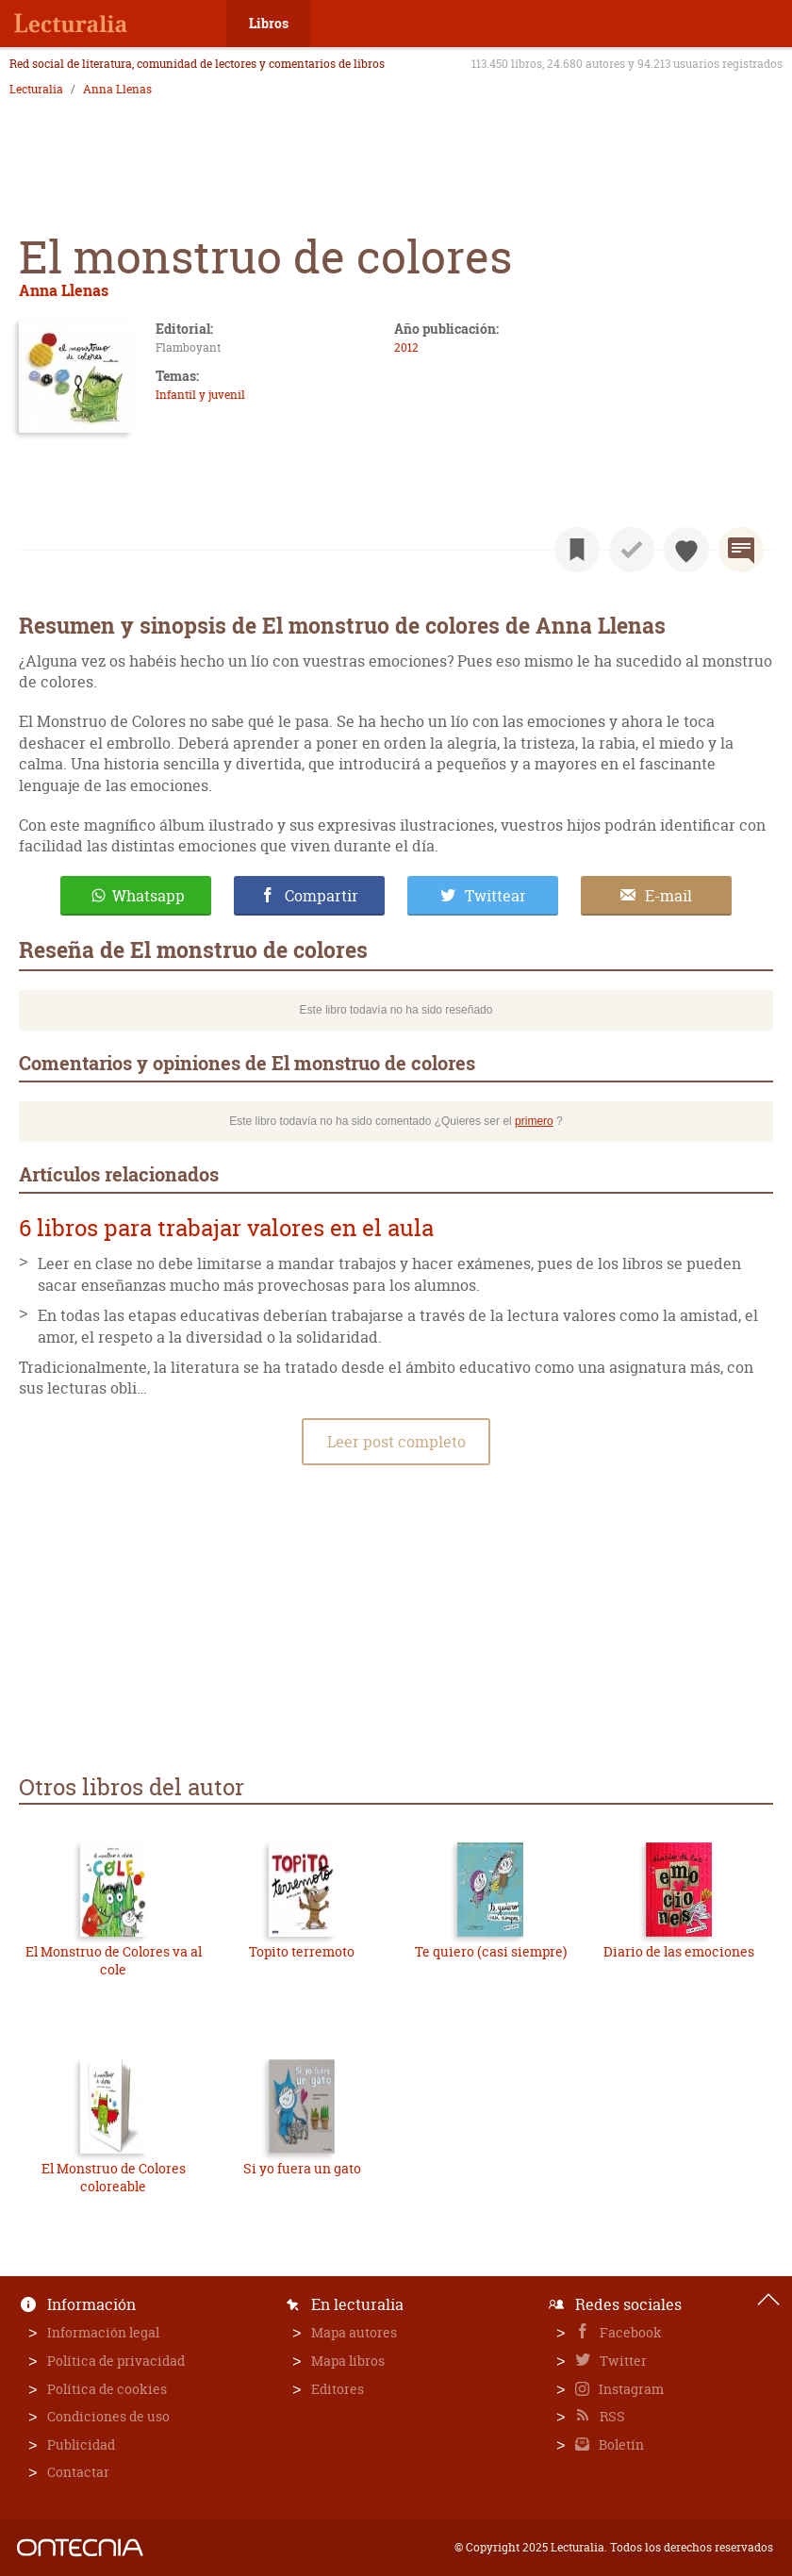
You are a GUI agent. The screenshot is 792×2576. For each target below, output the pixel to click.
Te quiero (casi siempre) (491, 1951)
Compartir (321, 895)
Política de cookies (107, 2389)
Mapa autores (354, 2332)
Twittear (495, 895)
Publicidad (81, 2444)
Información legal (103, 2332)
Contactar (78, 2472)
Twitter (622, 2361)
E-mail (668, 895)
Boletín (620, 2444)
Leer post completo (396, 1441)
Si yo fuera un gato (302, 2168)
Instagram (630, 2389)
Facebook (629, 2332)
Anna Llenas (117, 89)
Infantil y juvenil (200, 395)
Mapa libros (348, 2361)
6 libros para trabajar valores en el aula (226, 1228)
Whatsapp (148, 895)
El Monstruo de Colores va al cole (113, 1960)
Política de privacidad (116, 2361)
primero (534, 1121)
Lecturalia (36, 89)
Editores (337, 2389)
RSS (611, 2416)
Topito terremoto (302, 1951)
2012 (406, 347)
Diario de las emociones (678, 1951)
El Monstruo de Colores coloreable (113, 2177)
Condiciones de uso (108, 2416)
